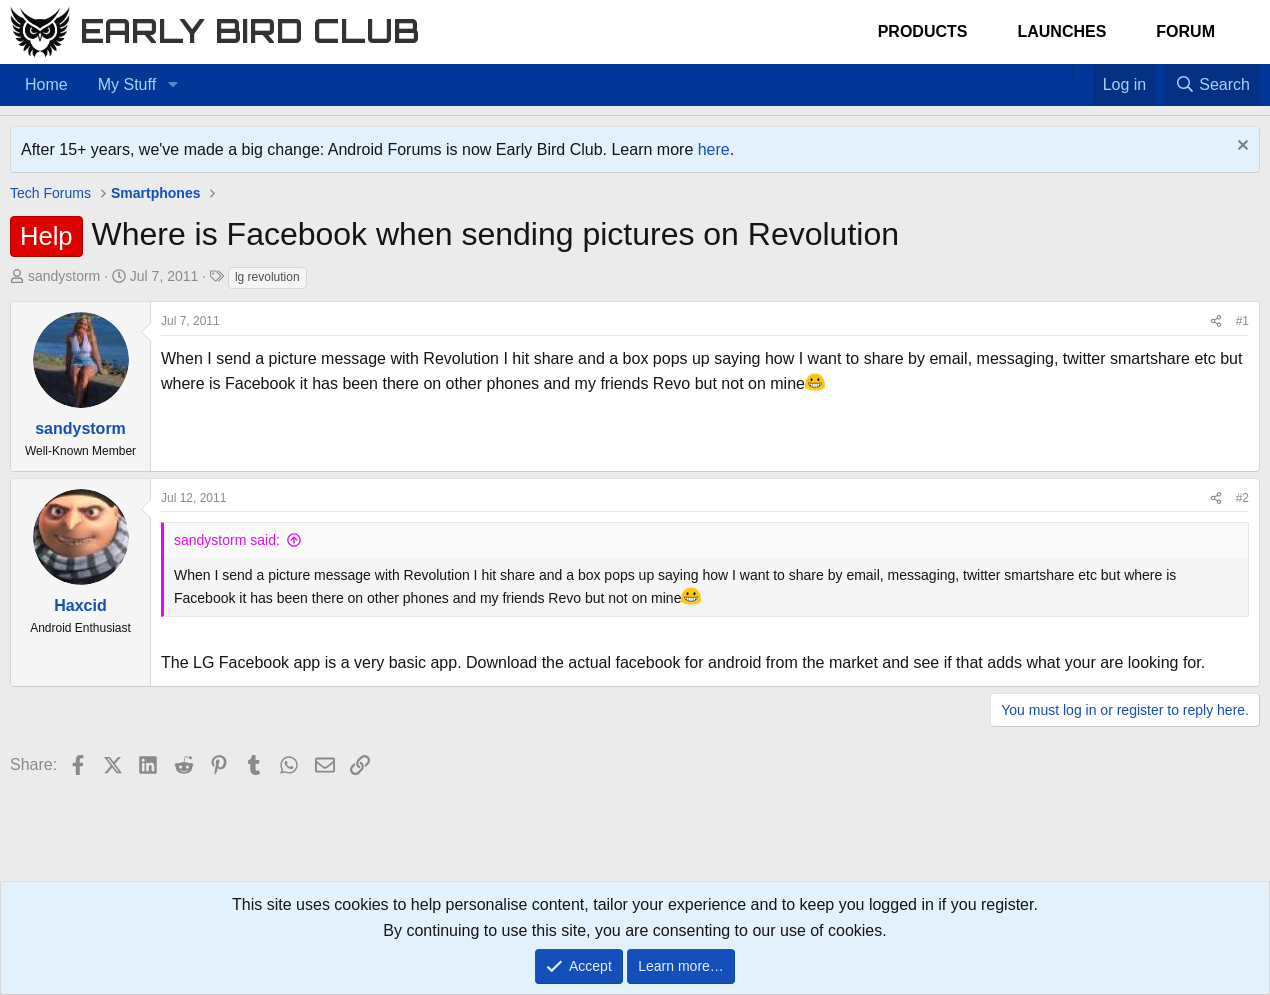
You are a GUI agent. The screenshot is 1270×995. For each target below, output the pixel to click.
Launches (1061, 31)
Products (923, 31)
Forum (1185, 31)
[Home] (1062, 72)
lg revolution (267, 277)
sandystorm (64, 276)
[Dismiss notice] (1240, 147)
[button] (172, 85)
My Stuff (127, 84)
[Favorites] (1082, 72)
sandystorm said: (227, 540)
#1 (1242, 321)
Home (46, 84)
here (714, 149)
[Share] (1216, 321)
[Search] (1212, 85)
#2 (1242, 498)
